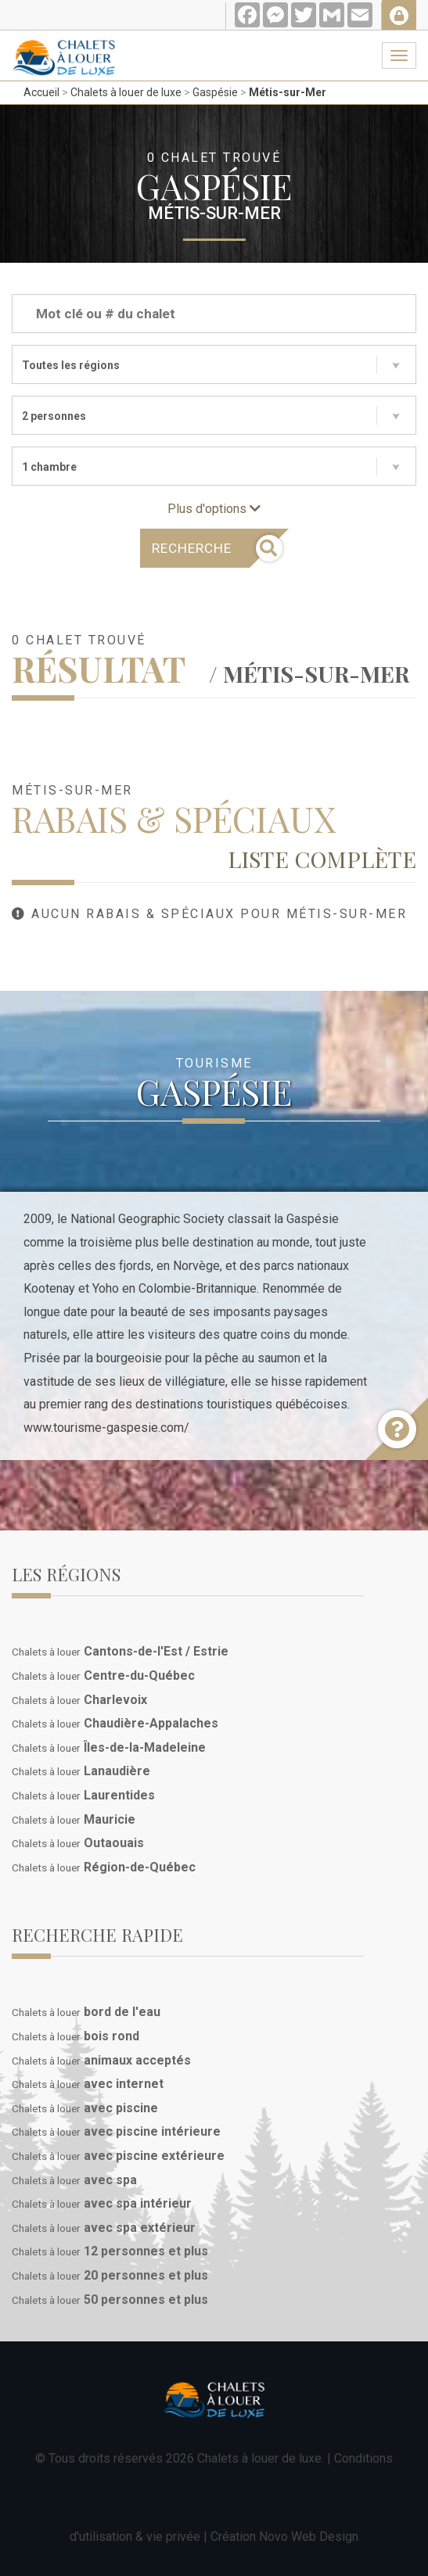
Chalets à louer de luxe (126, 92)
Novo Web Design (308, 2536)
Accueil (41, 92)
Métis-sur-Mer (287, 92)
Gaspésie (215, 92)
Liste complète (322, 859)
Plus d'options (214, 508)
